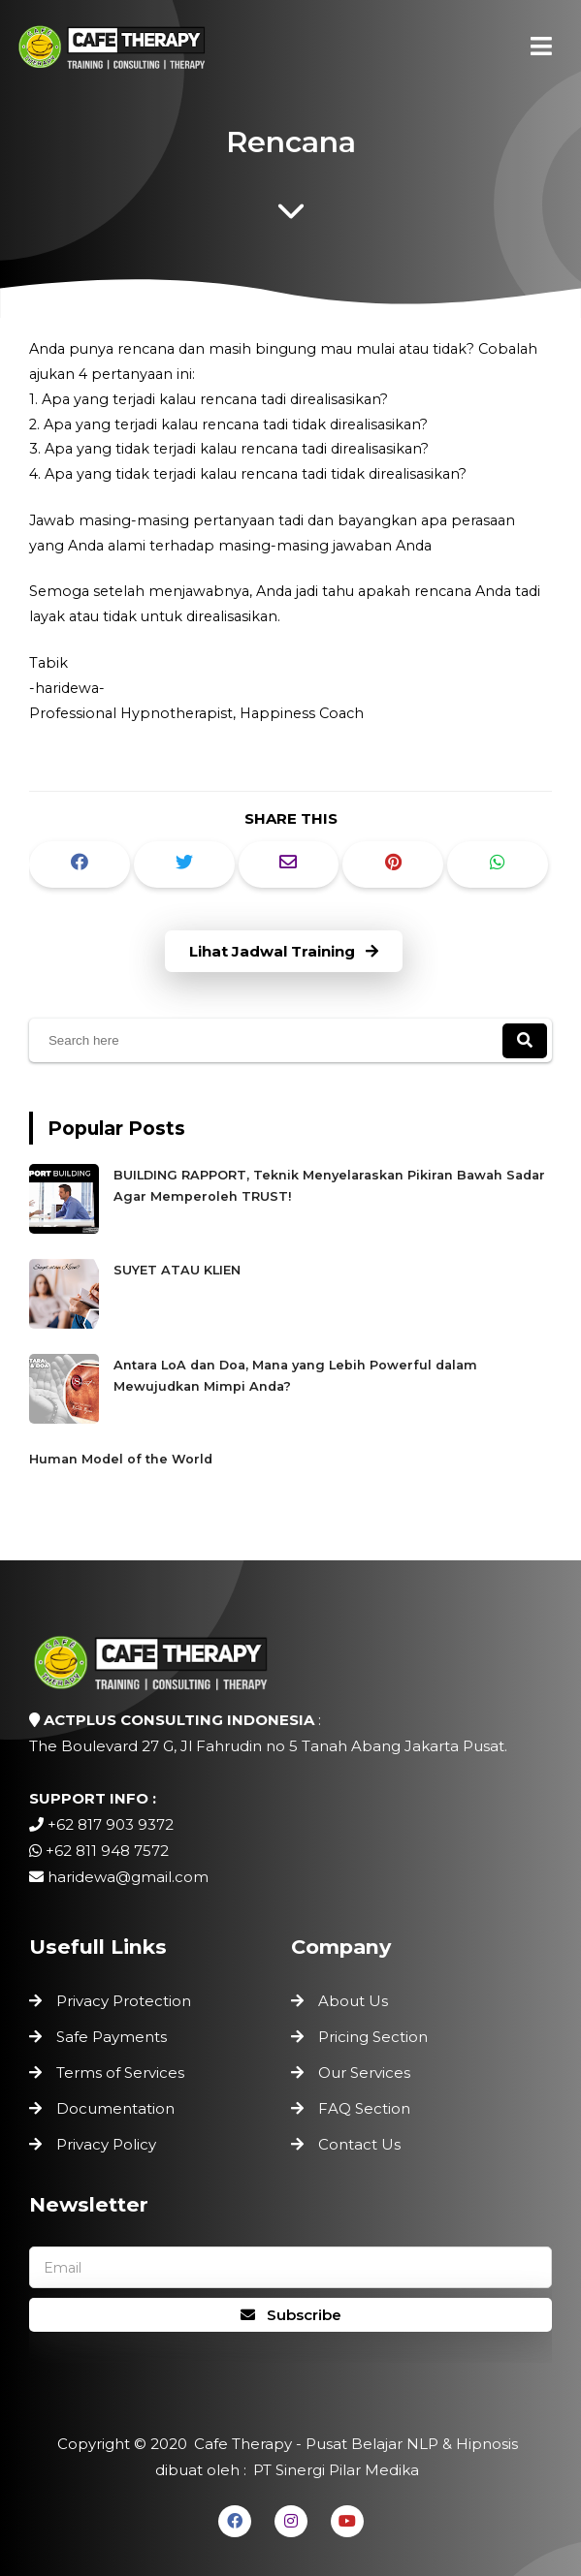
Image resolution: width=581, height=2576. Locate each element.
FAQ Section (364, 2108)
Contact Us (359, 2144)
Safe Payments (111, 2036)
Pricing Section (373, 2036)
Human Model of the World (120, 1459)
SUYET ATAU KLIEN (177, 1270)
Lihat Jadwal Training (283, 951)
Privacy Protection (123, 2001)
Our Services (364, 2072)
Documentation (115, 2108)
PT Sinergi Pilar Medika (336, 2470)
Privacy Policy (106, 2144)
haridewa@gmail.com (128, 1877)
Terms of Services (120, 2072)
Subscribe (291, 2315)
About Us (353, 2001)
